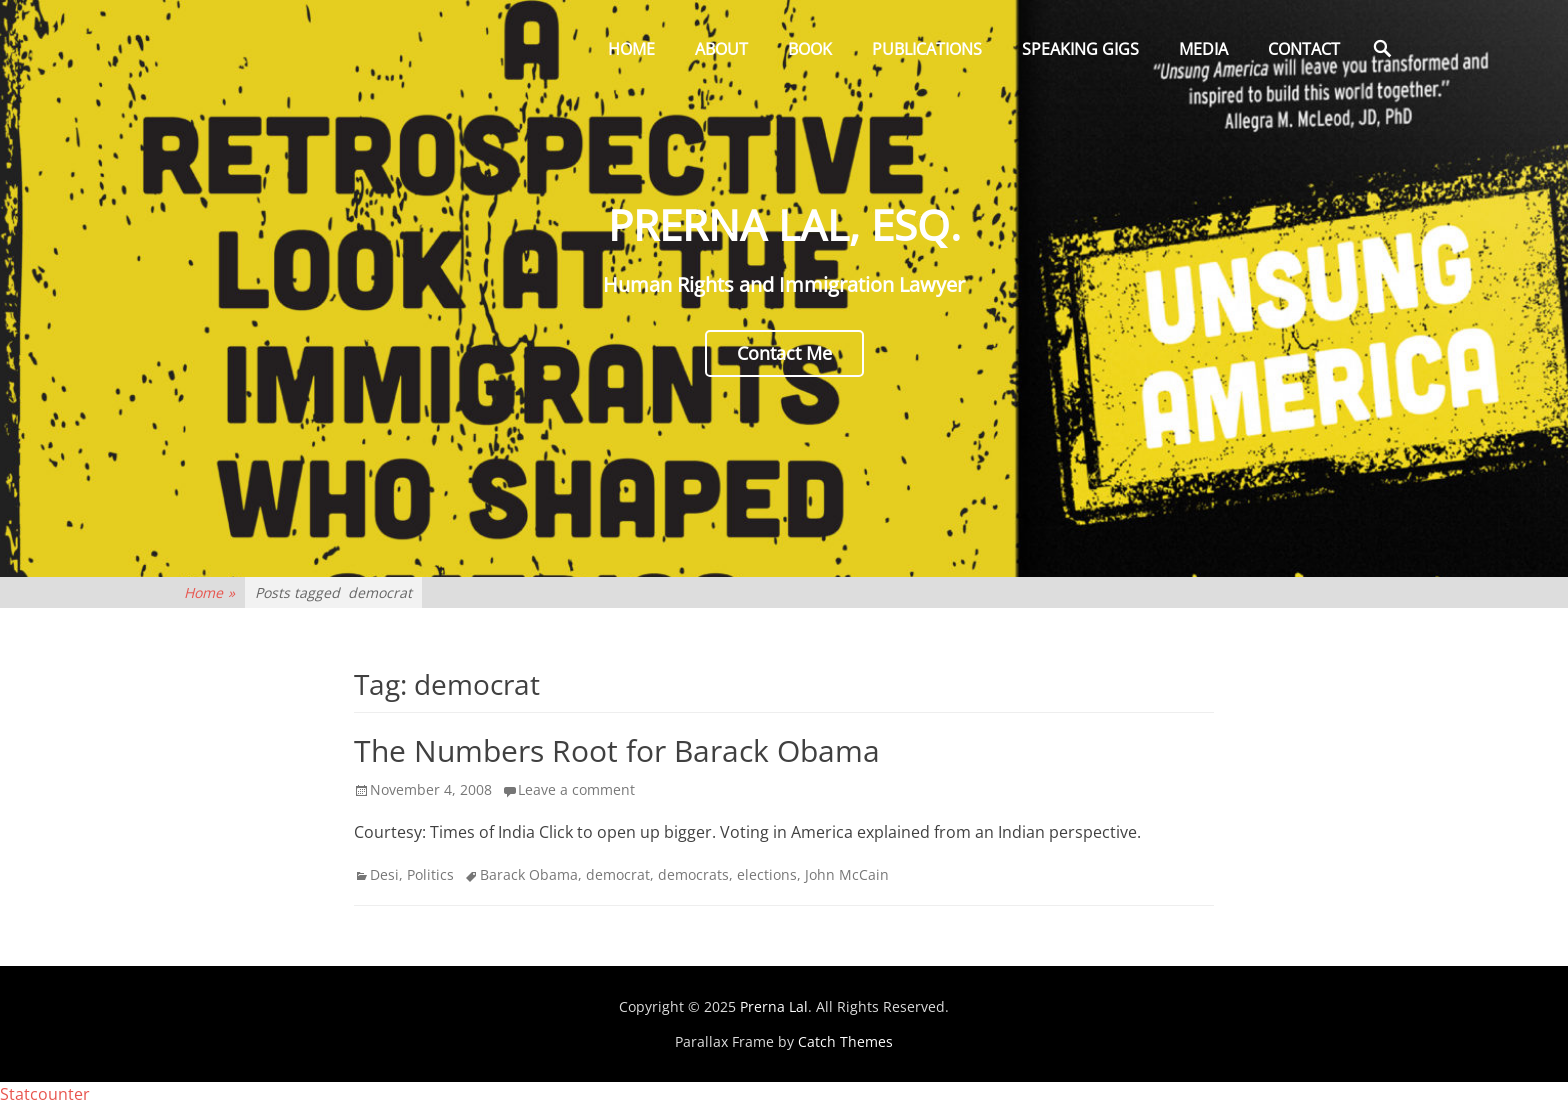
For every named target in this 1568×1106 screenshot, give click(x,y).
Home (631, 49)
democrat (618, 874)
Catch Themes (845, 1041)
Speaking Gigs (1080, 49)
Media (1203, 49)
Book (810, 49)
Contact (1304, 49)
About (721, 49)
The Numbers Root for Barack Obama (617, 750)
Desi (384, 874)
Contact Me (784, 353)
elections (767, 874)
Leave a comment (576, 789)
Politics (430, 874)
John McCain (847, 874)
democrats (693, 874)
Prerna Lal (774, 1006)
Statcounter (45, 1094)
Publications (927, 49)
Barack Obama (529, 874)
